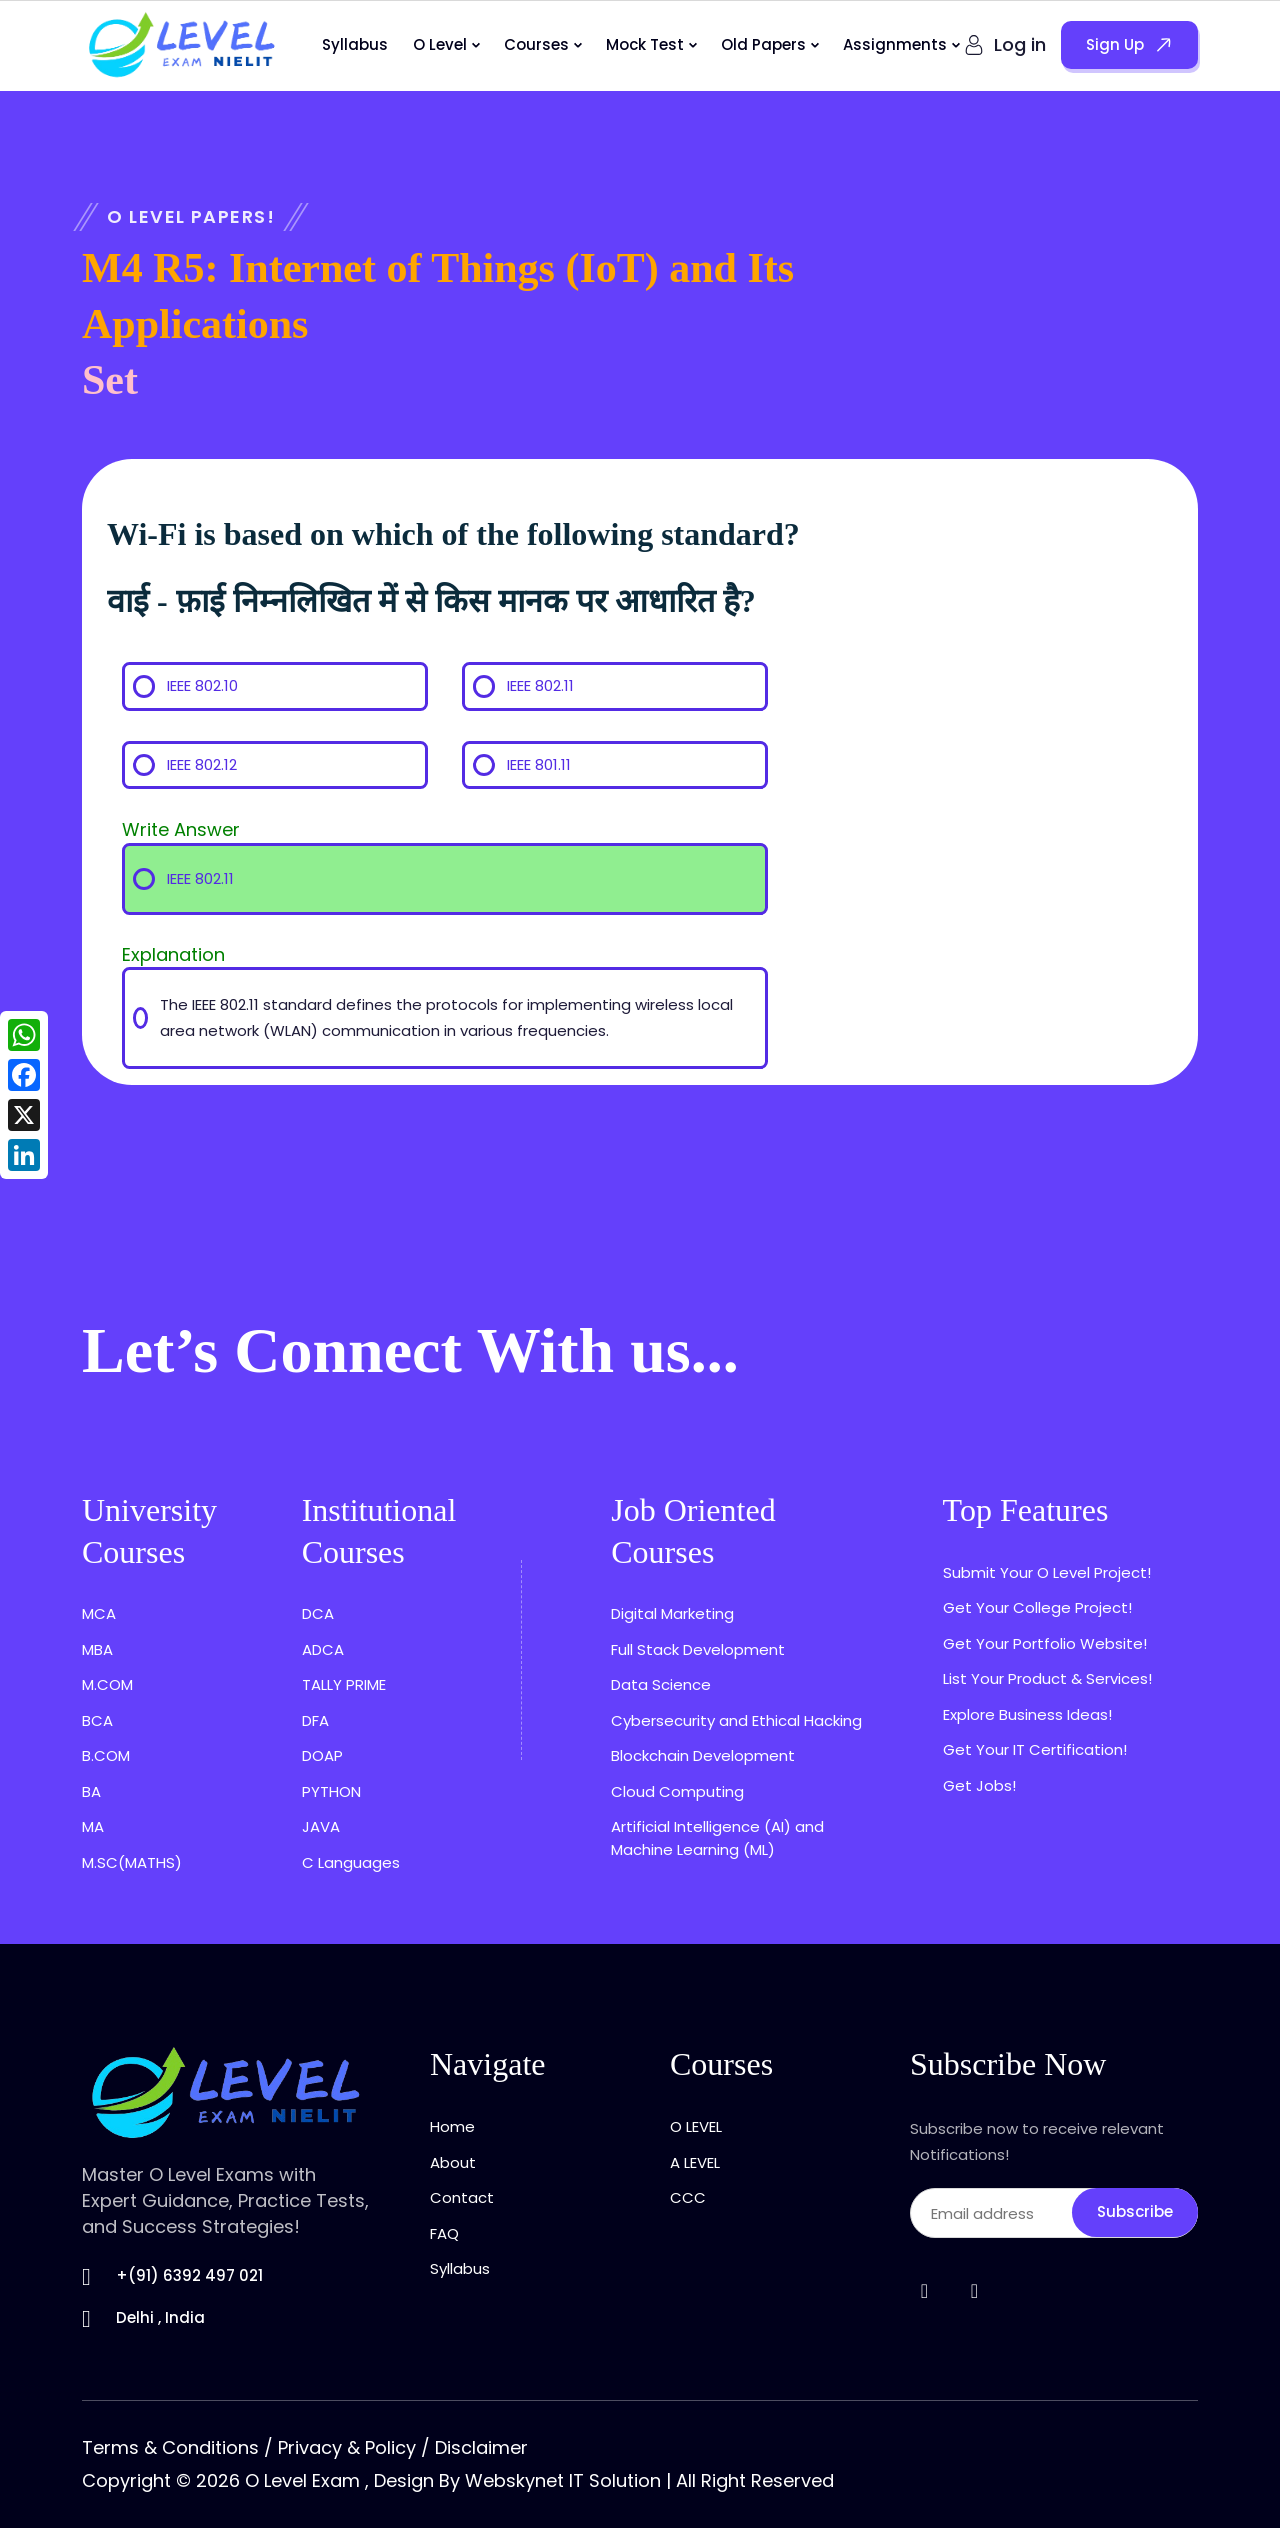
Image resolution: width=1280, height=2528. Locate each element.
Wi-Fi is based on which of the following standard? (453, 534)
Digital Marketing (672, 1613)
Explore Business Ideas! (1027, 1714)
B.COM (106, 1755)
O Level (440, 44)
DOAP (322, 1755)
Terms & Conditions (170, 2447)
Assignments (895, 44)
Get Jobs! (979, 1785)
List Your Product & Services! (1047, 1678)
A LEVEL (695, 2162)
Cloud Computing (677, 1791)
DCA (318, 1613)
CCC (688, 2197)
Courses (536, 44)
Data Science (661, 1684)
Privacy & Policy (347, 2447)
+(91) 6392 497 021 (189, 2275)
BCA (97, 1720)
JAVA (321, 1826)
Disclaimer (481, 2447)
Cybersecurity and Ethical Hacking (736, 1720)
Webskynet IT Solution (563, 2480)
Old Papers (763, 44)
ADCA (323, 1649)
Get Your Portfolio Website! (1045, 1643)
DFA (315, 1720)
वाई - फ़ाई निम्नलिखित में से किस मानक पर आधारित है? (431, 601)
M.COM (107, 1684)
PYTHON (331, 1791)
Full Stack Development (698, 1649)
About (453, 2162)
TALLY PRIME (344, 1684)
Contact (462, 2197)
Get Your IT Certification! (1035, 1749)
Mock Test (645, 44)
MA (93, 1826)
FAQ (444, 2233)
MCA (99, 1613)
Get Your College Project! (1037, 1607)
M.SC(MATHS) (132, 1862)
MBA (97, 1649)
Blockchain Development (703, 1755)
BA (91, 1791)
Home (452, 2126)
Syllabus (355, 44)
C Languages (351, 1862)
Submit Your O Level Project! (1047, 1572)
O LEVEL (696, 2126)
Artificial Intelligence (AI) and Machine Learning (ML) (717, 1838)
